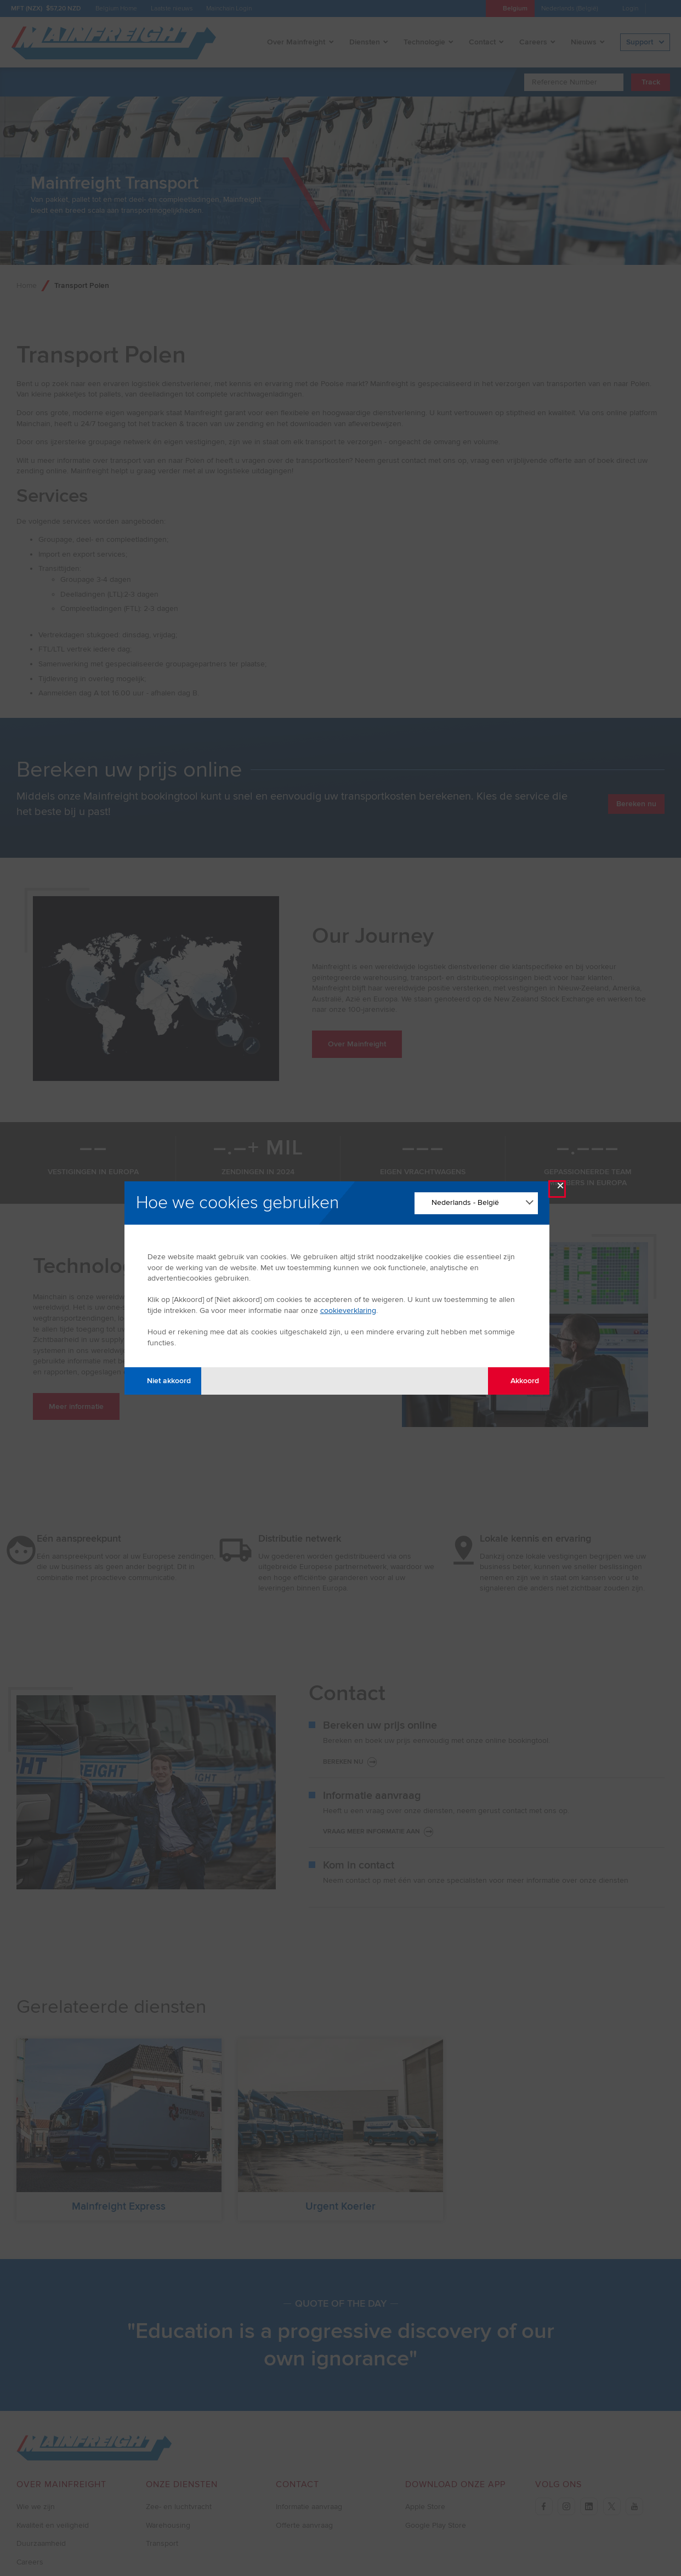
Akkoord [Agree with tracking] (518, 1380)
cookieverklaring (348, 1310)
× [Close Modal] (560, 1188)
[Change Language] (476, 1203)
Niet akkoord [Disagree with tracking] (162, 1380)
